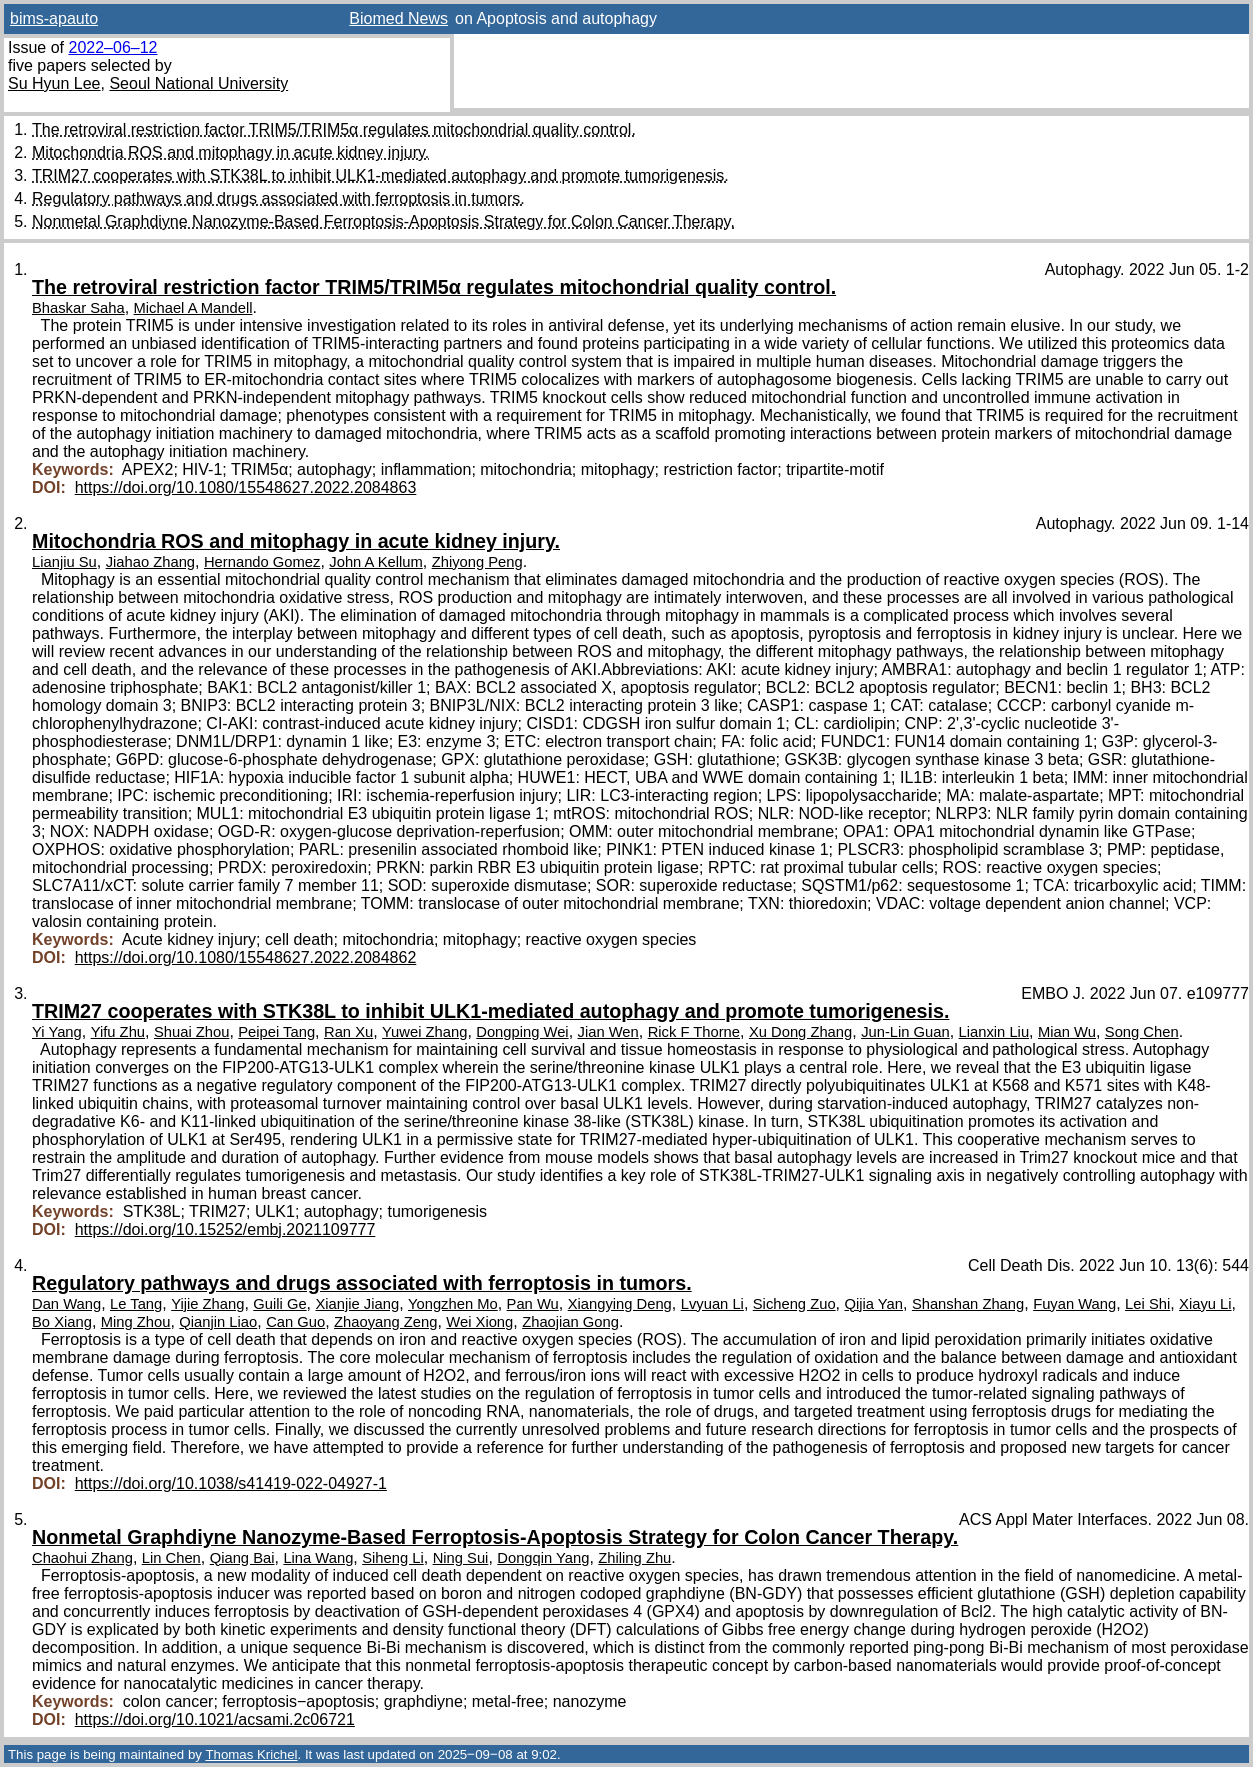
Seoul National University (198, 83)
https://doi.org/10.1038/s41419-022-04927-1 (231, 1483)
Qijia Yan (873, 1304)
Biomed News (398, 18)
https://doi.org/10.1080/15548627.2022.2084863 (246, 487)
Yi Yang (57, 1032)
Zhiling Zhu (634, 1558)
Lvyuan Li (712, 1304)
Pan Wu (533, 1304)
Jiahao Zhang (150, 562)
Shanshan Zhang (968, 1304)
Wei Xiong (479, 1322)
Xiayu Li (1205, 1304)
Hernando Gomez (262, 562)
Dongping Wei (522, 1032)
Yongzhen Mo (453, 1304)
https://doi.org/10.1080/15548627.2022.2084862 (246, 957)
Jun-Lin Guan (905, 1032)
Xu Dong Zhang (800, 1032)
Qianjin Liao (218, 1322)
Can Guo (295, 1322)
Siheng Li (393, 1558)
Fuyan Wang (1074, 1304)
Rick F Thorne (694, 1032)
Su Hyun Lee (54, 83)
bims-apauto (54, 18)
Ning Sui (461, 1558)
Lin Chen (171, 1558)
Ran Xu (348, 1032)
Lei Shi (1147, 1304)
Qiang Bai (242, 1558)
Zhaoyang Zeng (385, 1322)
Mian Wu (1067, 1032)
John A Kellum (375, 562)
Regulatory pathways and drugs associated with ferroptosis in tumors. (278, 198)
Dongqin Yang (543, 1558)
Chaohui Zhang (82, 1558)
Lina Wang (318, 1558)
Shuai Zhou (191, 1032)
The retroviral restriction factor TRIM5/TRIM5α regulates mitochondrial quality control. (334, 129)
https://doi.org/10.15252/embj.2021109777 (225, 1229)
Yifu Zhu (118, 1032)
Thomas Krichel (251, 1754)
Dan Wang (66, 1304)
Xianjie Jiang (357, 1304)
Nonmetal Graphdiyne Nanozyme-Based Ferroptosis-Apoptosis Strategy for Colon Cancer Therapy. (383, 221)
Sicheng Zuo (794, 1304)
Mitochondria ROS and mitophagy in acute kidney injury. (230, 152)
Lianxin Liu (994, 1032)
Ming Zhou (136, 1322)
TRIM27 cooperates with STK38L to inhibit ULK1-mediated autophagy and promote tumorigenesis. (380, 175)
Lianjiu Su (64, 562)
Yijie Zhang (207, 1304)
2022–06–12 (112, 47)
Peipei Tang (276, 1032)
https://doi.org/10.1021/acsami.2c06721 (215, 1719)
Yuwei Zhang (424, 1032)
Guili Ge (279, 1304)
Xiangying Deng (620, 1304)
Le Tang (136, 1304)
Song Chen (1142, 1032)
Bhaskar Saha (78, 308)
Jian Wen (608, 1032)
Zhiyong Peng (477, 562)
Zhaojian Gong (570, 1322)
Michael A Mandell (193, 308)
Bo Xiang (62, 1322)
